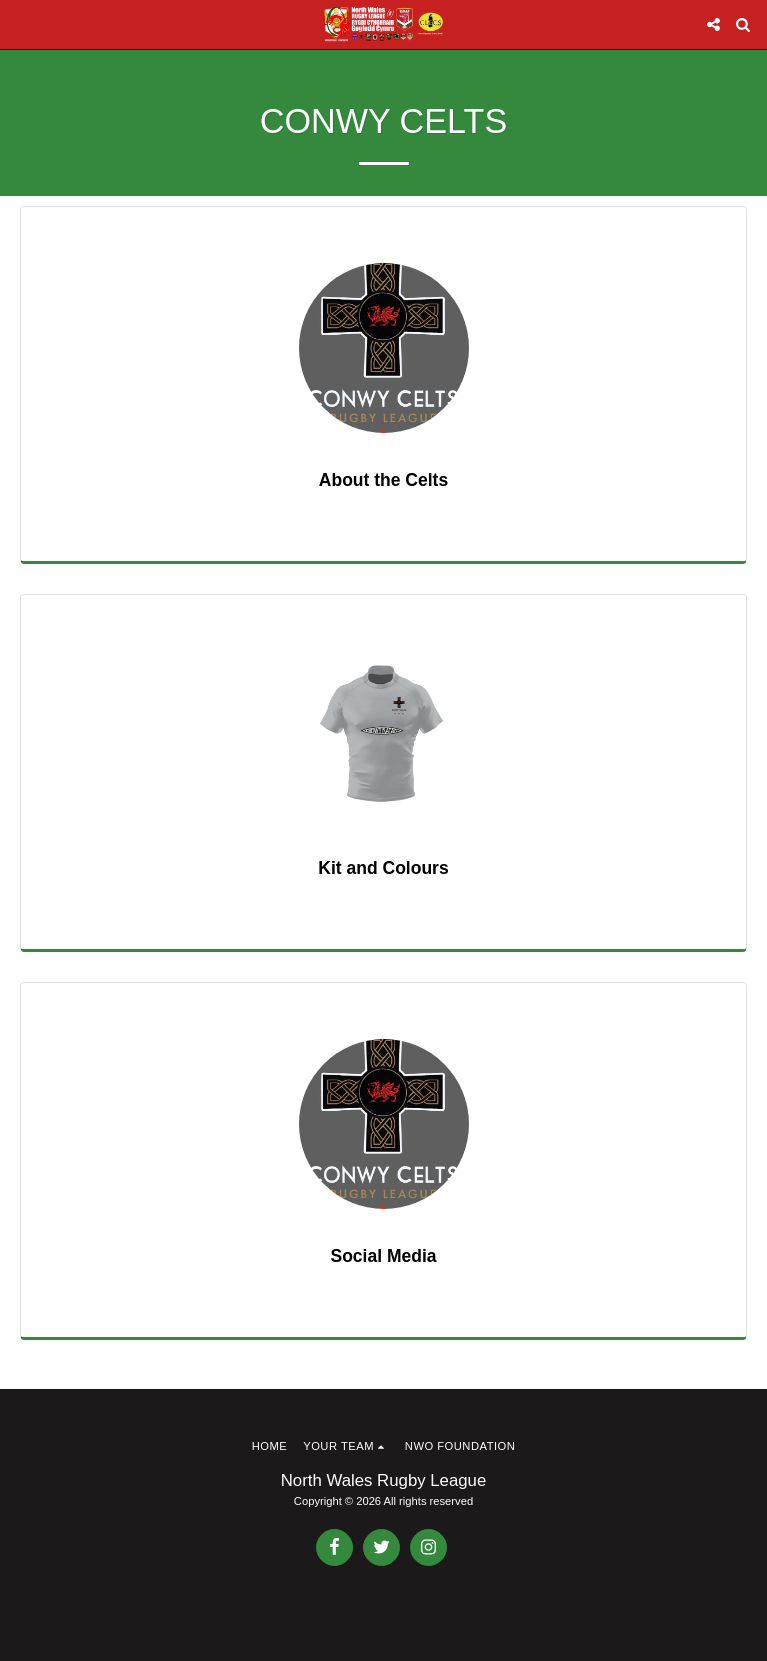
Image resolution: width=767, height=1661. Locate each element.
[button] (22, 24)
